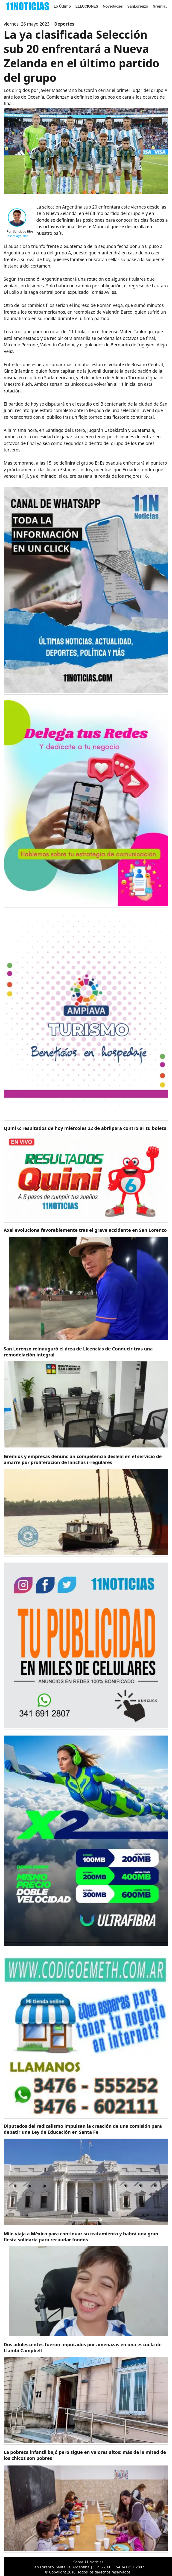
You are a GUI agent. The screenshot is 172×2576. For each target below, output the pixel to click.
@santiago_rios (17, 236)
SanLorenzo (137, 6)
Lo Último (62, 6)
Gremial (160, 6)
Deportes (64, 24)
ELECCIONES (87, 6)
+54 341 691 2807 (129, 2567)
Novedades (113, 6)
